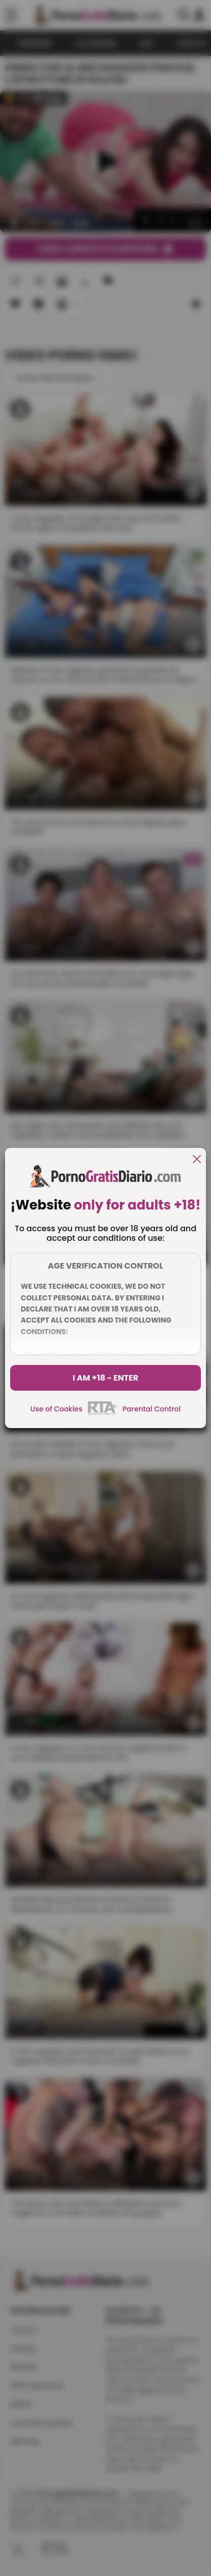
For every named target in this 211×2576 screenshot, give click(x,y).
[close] (197, 1160)
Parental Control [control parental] (151, 1409)
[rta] (102, 1413)
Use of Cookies (56, 1409)
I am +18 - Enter (106, 1378)
